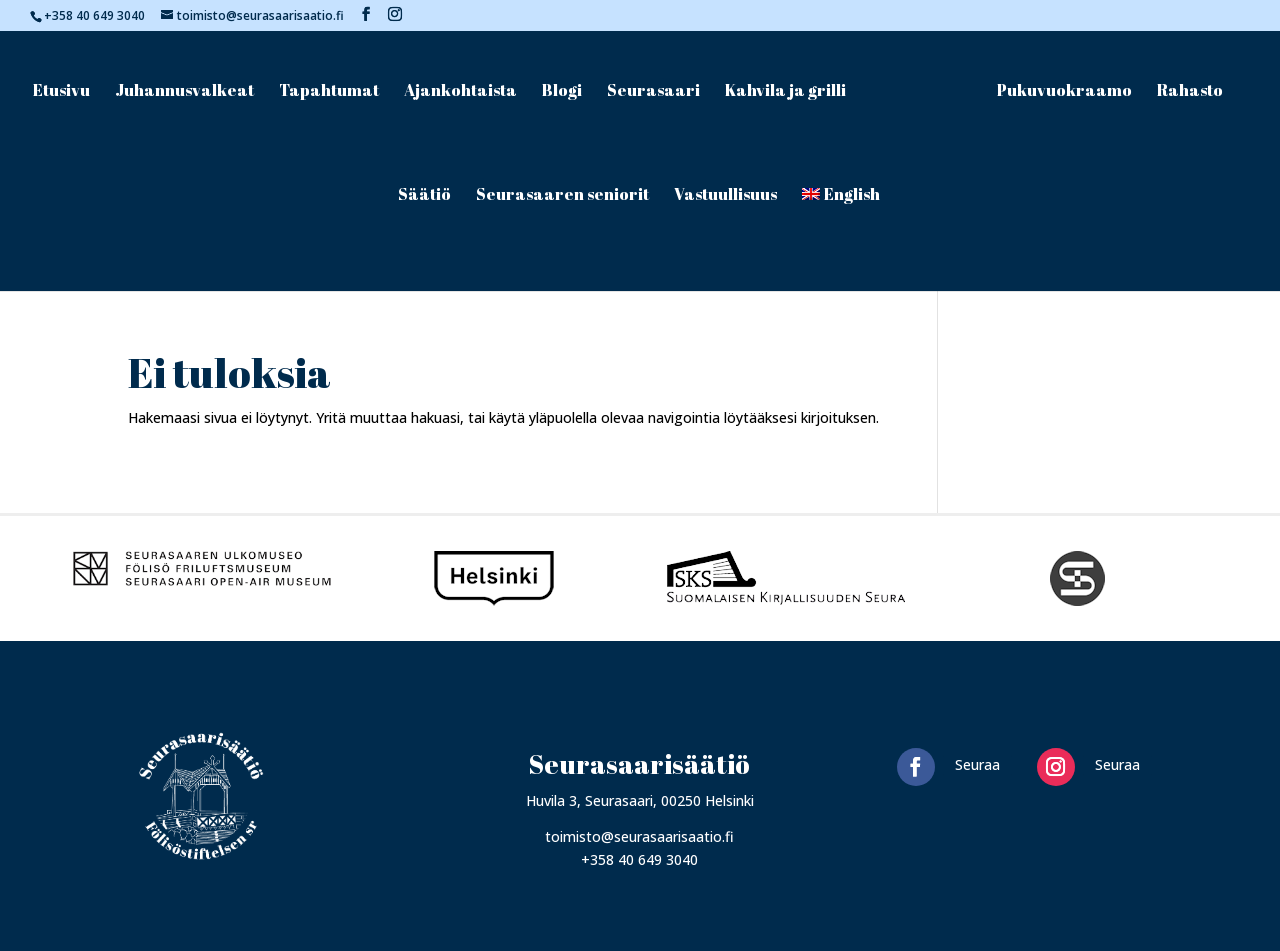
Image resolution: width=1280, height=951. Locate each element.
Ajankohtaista (460, 92)
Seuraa (977, 764)
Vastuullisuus (725, 196)
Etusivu (61, 92)
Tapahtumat (329, 92)
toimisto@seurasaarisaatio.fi (639, 836)
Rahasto (1190, 92)
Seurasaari (653, 92)
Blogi (562, 92)
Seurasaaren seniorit (562, 196)
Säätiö (424, 196)
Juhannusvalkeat (184, 92)
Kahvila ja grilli (785, 92)
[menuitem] (841, 239)
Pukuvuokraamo (1064, 92)
